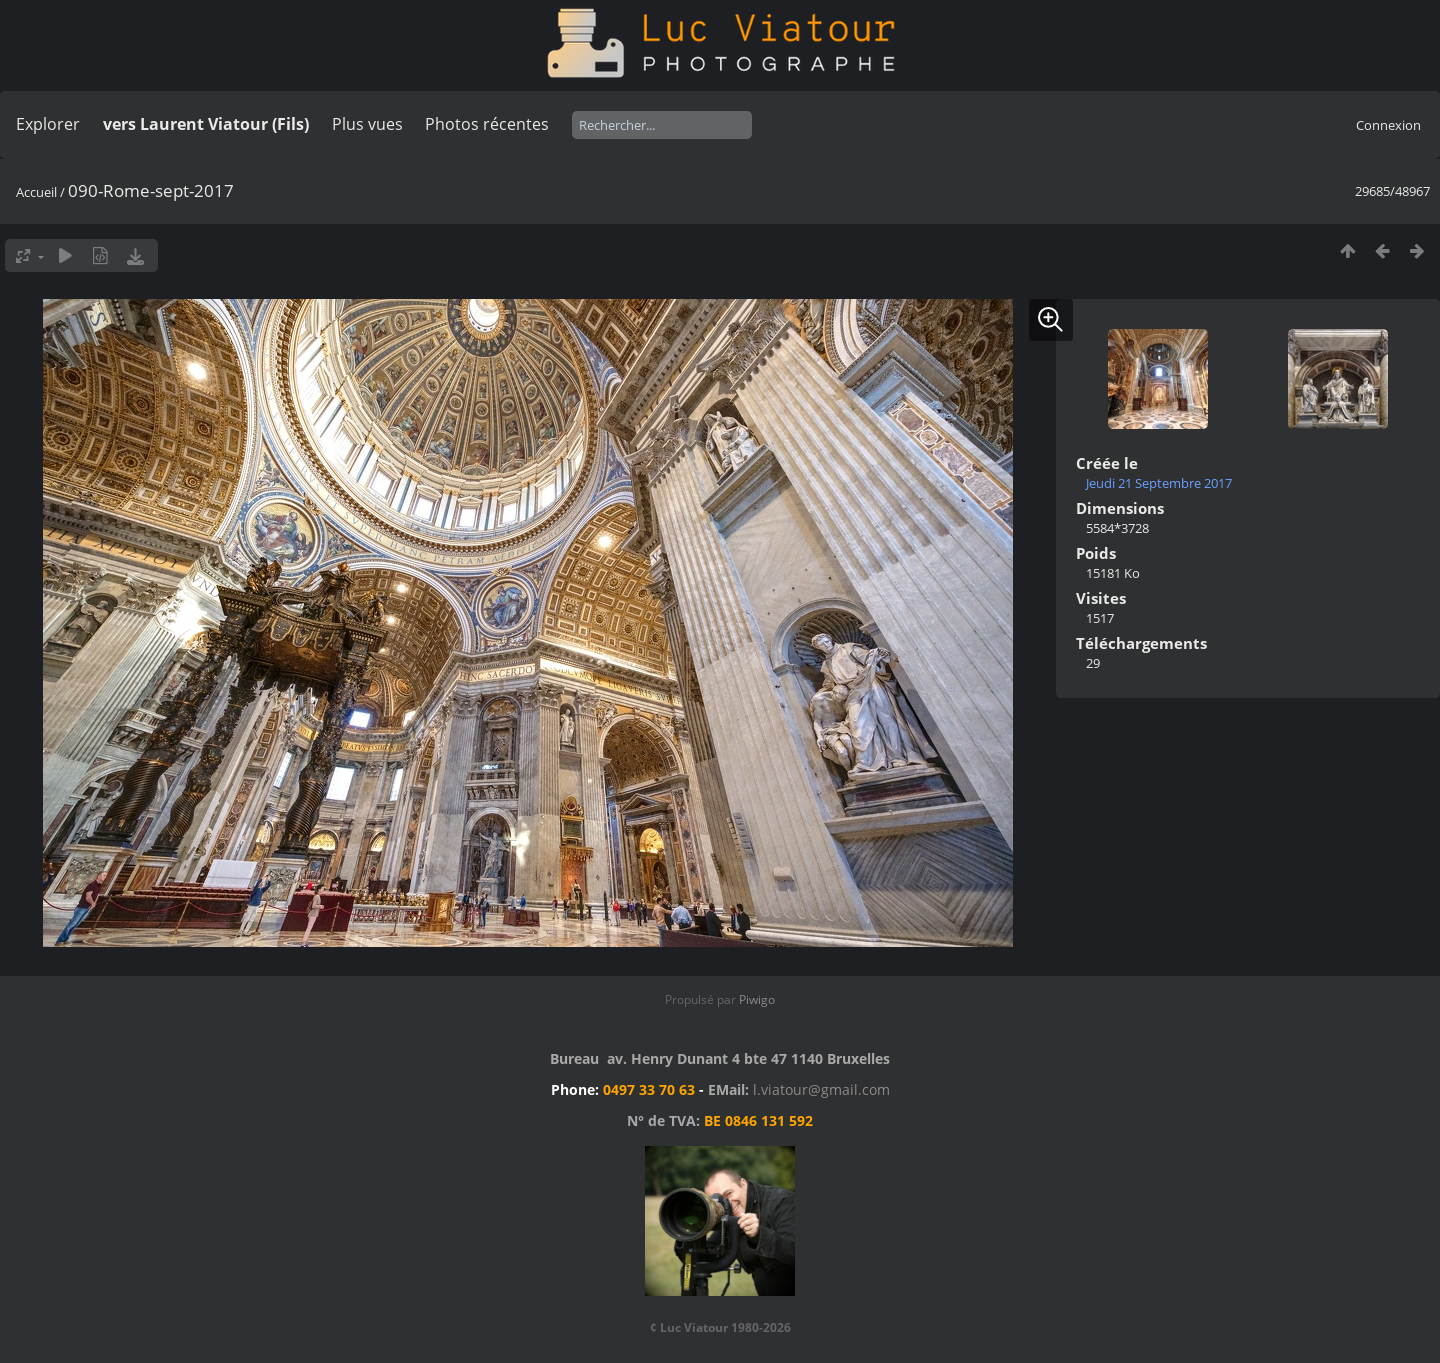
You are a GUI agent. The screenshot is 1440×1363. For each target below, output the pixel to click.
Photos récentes (487, 124)
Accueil (36, 192)
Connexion (1388, 125)
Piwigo (757, 999)
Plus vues (367, 124)
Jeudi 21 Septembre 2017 (1159, 483)
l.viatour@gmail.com (821, 1089)
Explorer (48, 124)
